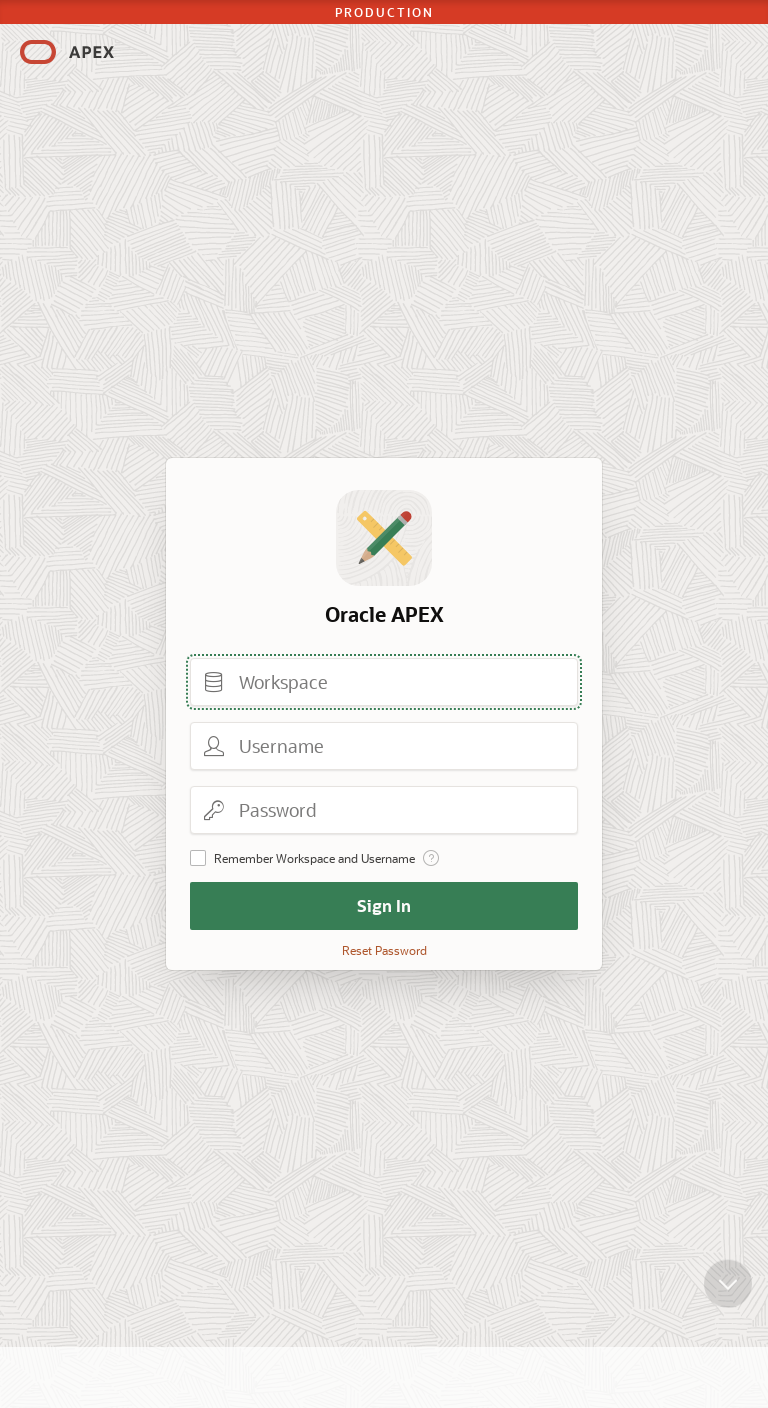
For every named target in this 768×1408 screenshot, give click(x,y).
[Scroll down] (728, 1297)
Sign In (384, 905)
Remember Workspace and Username (314, 858)
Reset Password (384, 950)
